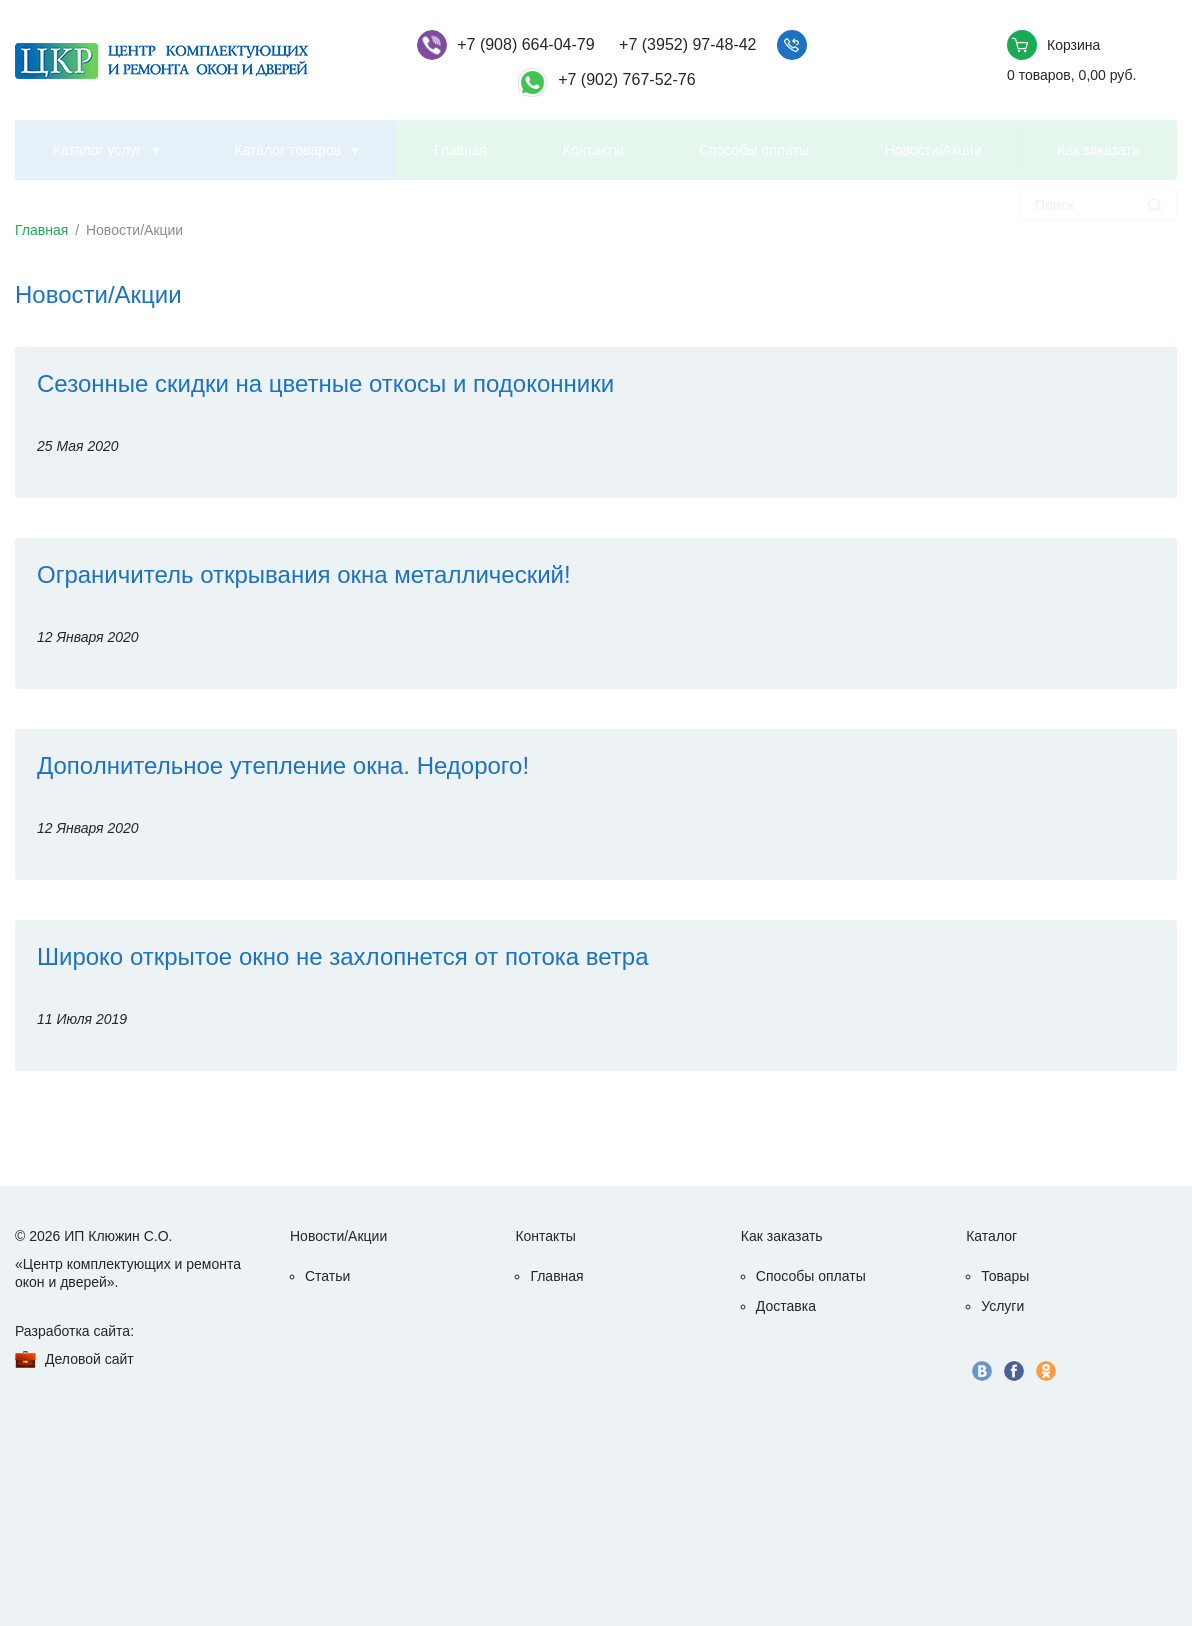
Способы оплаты (754, 150)
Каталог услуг (97, 150)
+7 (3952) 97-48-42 (687, 44)
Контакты (593, 150)
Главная (460, 150)
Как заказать (1098, 150)
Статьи (327, 1276)
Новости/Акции (933, 150)
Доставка (786, 1306)
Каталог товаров (287, 150)
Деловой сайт (89, 1359)
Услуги (1002, 1306)
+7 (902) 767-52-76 (626, 79)
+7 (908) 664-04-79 (525, 44)
